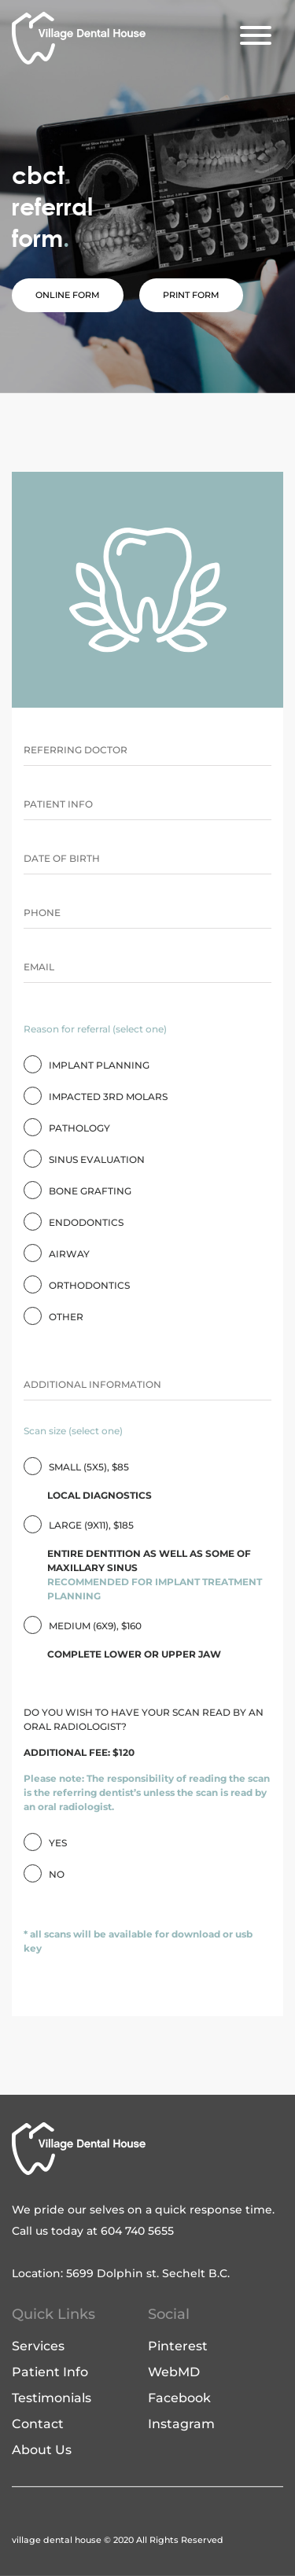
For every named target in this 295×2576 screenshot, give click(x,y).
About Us (42, 2449)
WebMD (174, 2371)
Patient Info (50, 2371)
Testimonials (51, 2397)
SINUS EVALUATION (97, 1159)
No (57, 1874)
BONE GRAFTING (90, 1191)
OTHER (66, 1317)
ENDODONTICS (86, 1222)
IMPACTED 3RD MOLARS (108, 1096)
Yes (58, 1843)
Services (38, 2346)
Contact (38, 2423)
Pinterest (178, 2346)
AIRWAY (69, 1254)
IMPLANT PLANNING (99, 1065)
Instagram (181, 2423)
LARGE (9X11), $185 (147, 1561)
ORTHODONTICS (89, 1285)
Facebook (179, 2397)
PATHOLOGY (79, 1128)
